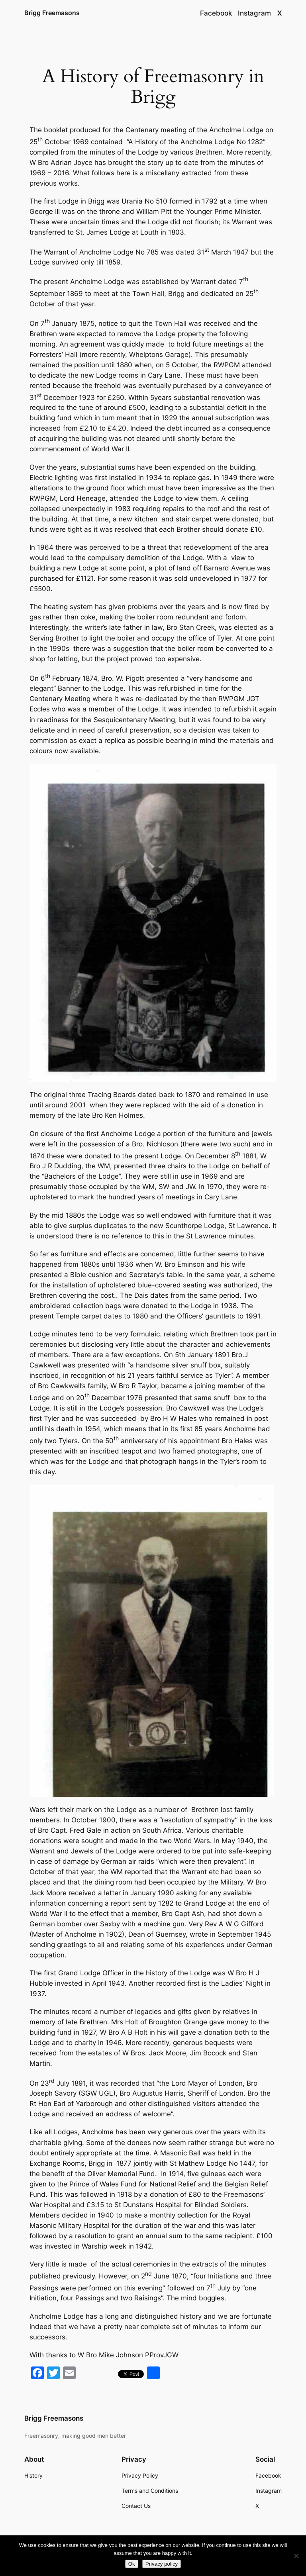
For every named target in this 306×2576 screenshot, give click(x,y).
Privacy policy (161, 2564)
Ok (131, 2564)
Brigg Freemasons (52, 13)
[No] (296, 2556)
